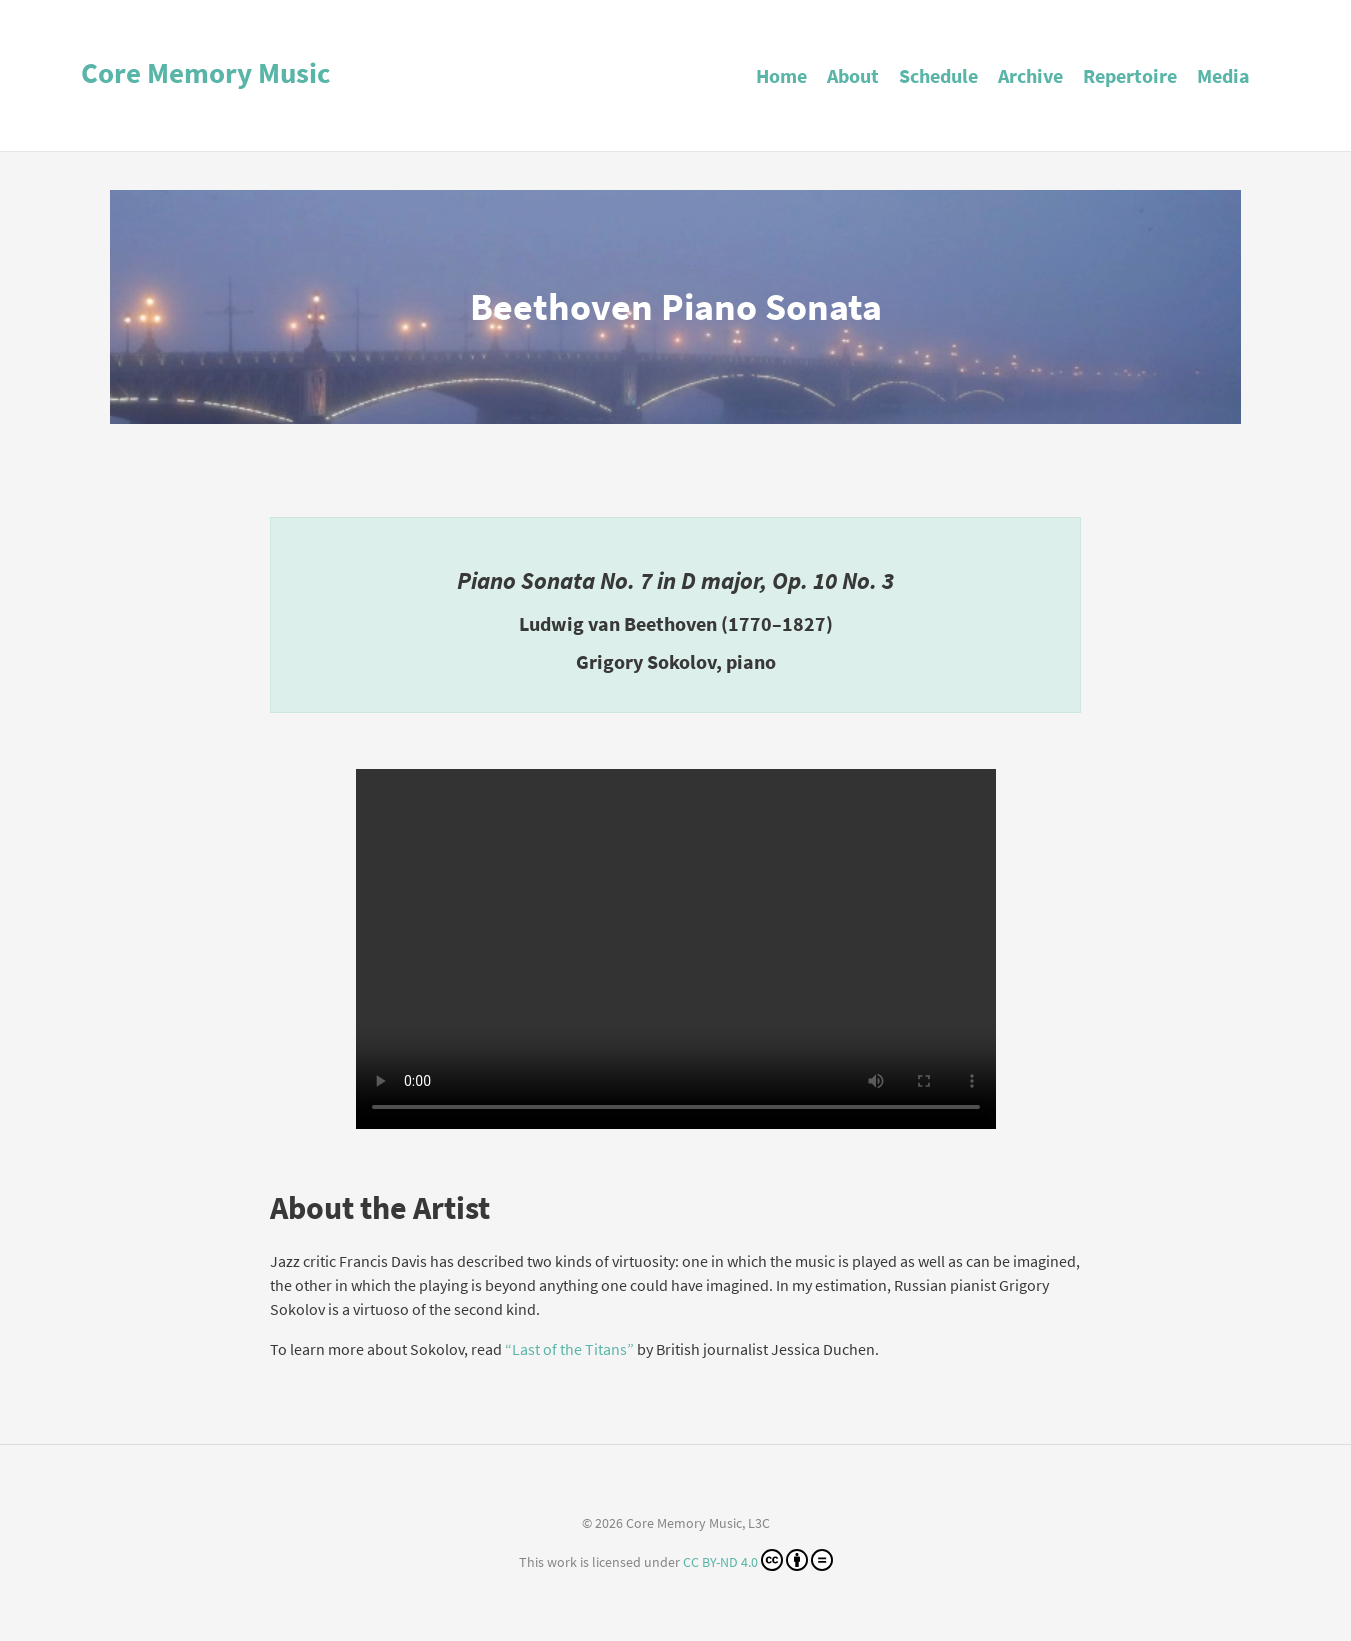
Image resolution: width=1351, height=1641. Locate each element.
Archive (1030, 75)
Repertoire (1130, 75)
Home (781, 75)
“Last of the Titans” (569, 1349)
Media (1223, 75)
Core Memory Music (206, 73)
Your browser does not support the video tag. (676, 949)
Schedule (938, 75)
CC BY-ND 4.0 (758, 1560)
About (853, 75)
